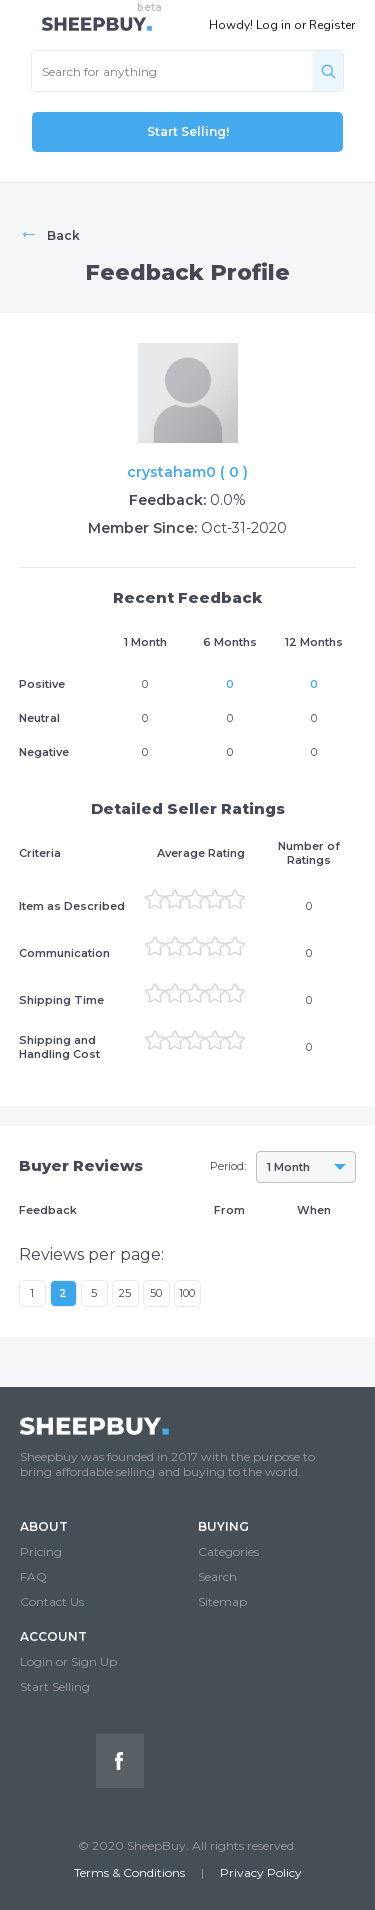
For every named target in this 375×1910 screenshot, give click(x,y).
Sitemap (222, 1601)
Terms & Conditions (129, 1872)
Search (217, 1576)
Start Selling (55, 1686)
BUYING (223, 1526)
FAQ (33, 1576)
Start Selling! (188, 131)
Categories (228, 1551)
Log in (273, 25)
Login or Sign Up (68, 1661)
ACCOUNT (53, 1636)
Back (49, 233)
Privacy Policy (261, 1872)
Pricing (41, 1551)
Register (332, 25)
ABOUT (44, 1526)
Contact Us (52, 1601)
